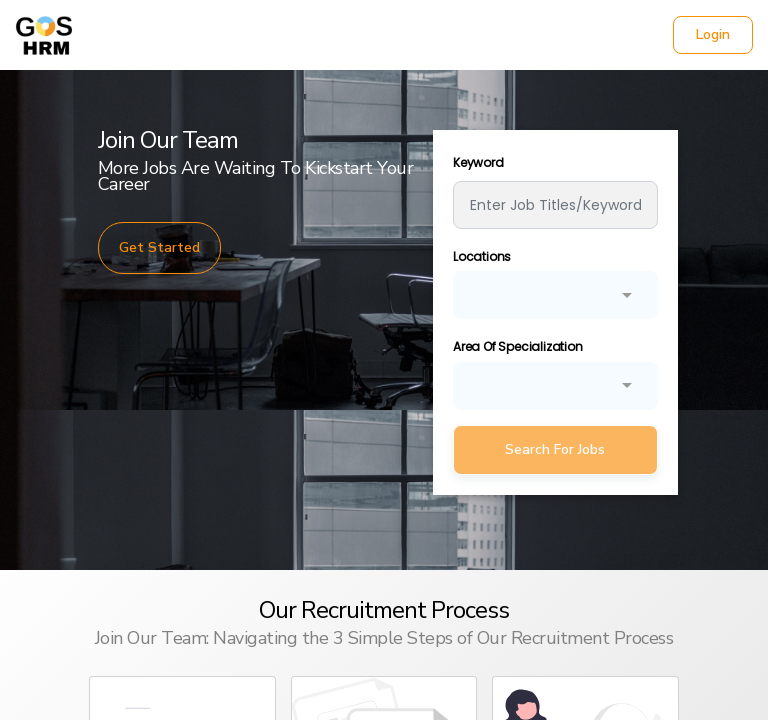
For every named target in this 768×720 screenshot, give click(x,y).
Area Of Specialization (518, 346)
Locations (482, 256)
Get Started (159, 247)
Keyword (478, 162)
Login (713, 34)
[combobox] (555, 293)
